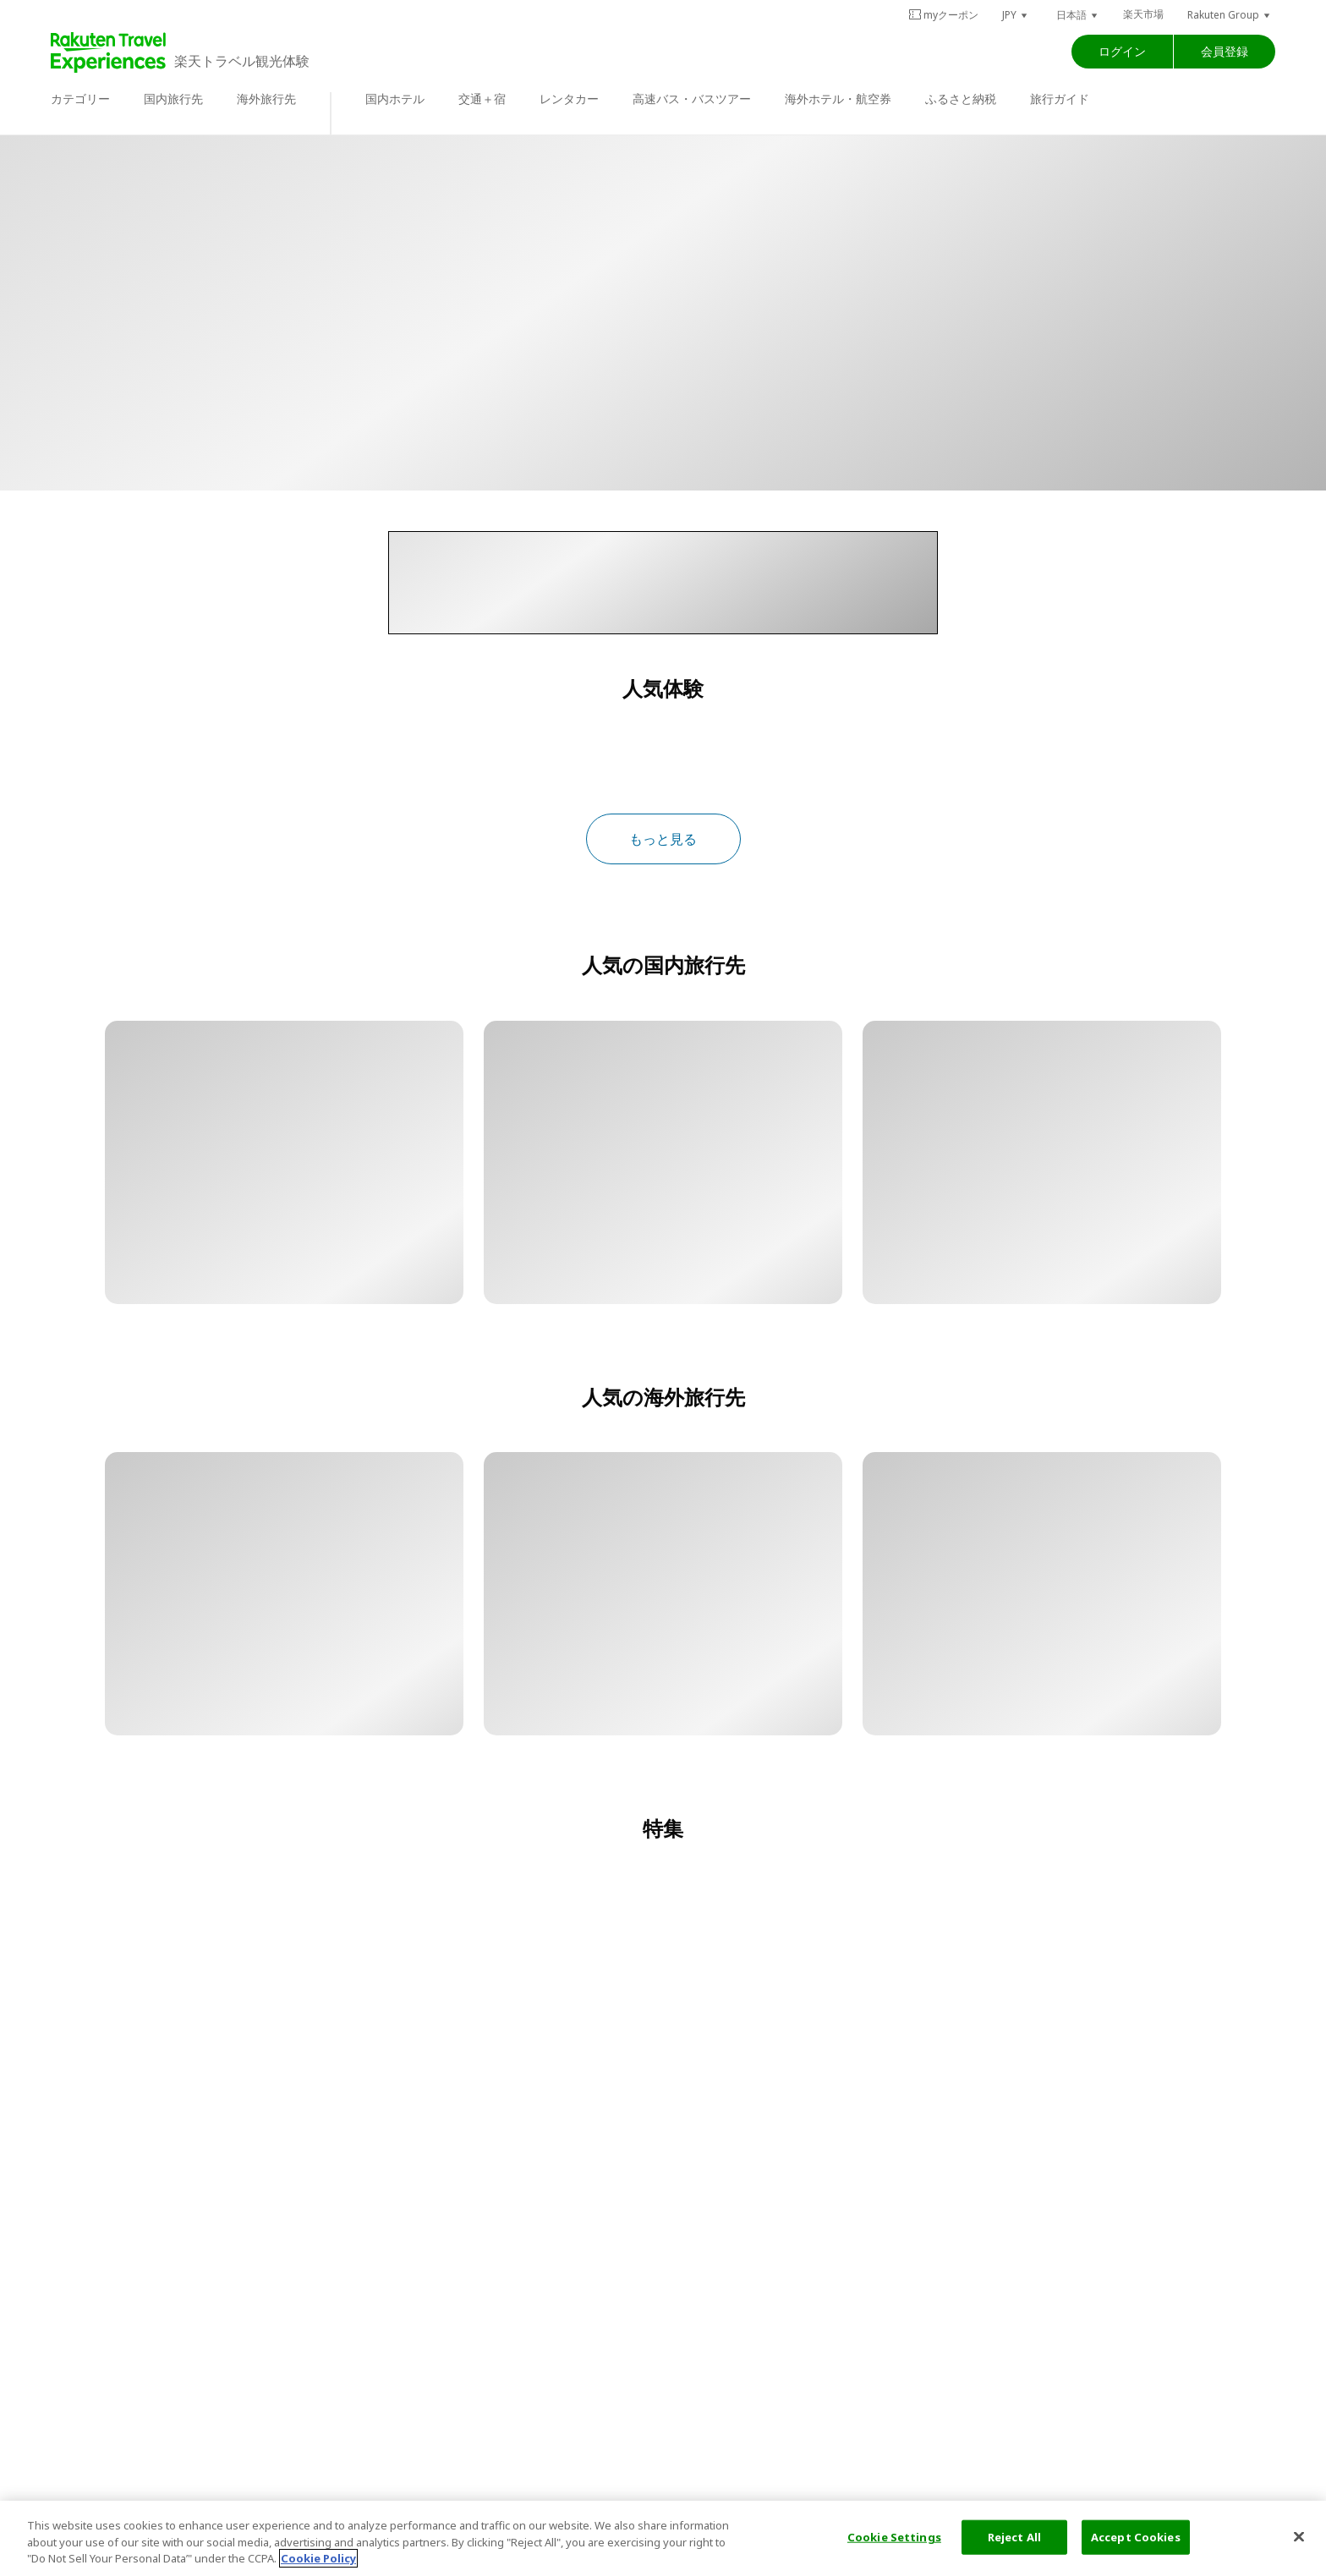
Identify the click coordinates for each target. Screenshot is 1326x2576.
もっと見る (663, 839)
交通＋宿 (482, 98)
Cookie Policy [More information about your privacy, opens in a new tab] (318, 2558)
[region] (663, 2538)
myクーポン (943, 15)
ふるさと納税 (960, 98)
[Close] (1299, 2536)
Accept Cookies (1136, 2536)
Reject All (1014, 2536)
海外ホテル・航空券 (838, 98)
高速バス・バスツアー (692, 98)
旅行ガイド (1059, 98)
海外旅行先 (266, 98)
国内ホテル (395, 98)
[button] (1016, 14)
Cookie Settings (894, 2536)
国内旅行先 (173, 98)
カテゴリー (80, 98)
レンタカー (569, 98)
